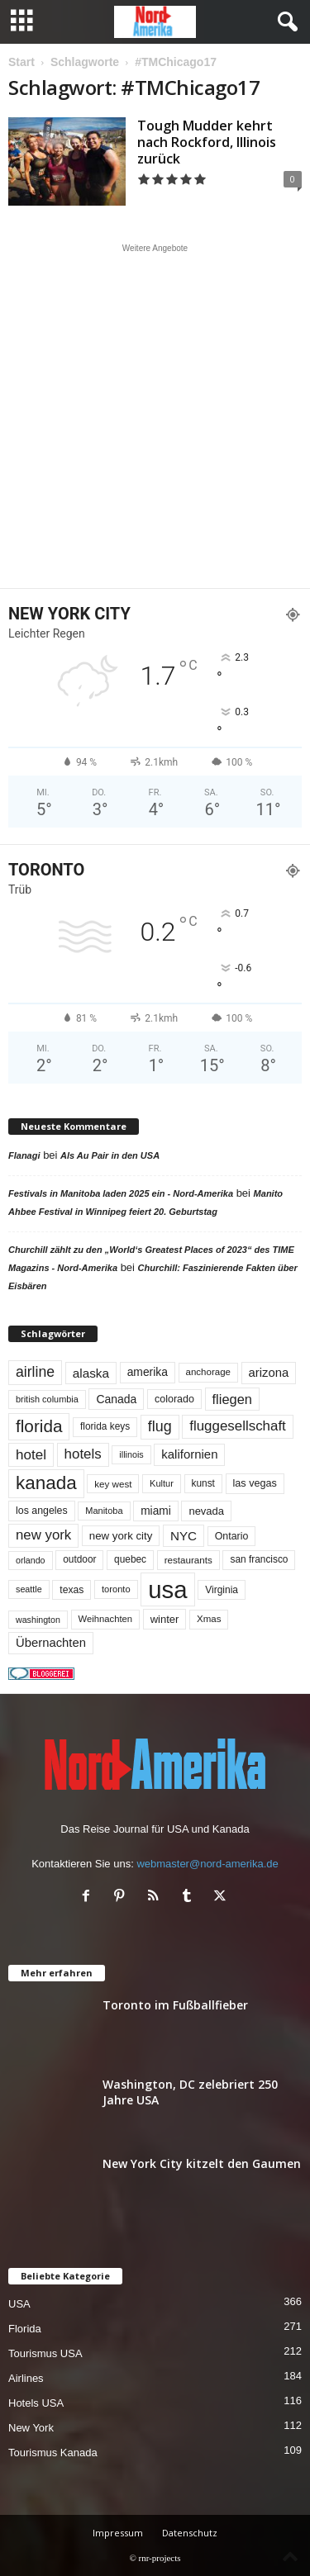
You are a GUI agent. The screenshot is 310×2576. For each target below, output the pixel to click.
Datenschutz (189, 2532)
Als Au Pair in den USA (110, 1155)
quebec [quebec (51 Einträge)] (130, 1559)
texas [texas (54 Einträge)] (71, 1590)
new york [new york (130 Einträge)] (43, 1535)
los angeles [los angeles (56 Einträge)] (42, 1510)
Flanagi (24, 1155)
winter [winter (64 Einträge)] (164, 1619)
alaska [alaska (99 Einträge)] (91, 1373)
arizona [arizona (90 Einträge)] (269, 1372)
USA (19, 2304)
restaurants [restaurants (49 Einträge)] (188, 1559)
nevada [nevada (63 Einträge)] (206, 1511)
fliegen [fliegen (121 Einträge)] (232, 1399)
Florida (24, 2328)
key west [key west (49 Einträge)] (112, 1483)
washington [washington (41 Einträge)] (38, 1620)
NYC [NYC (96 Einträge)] (183, 1536)
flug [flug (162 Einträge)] (160, 1426)
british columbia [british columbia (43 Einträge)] (47, 1399)
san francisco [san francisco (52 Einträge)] (259, 1559)
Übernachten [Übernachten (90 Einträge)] (51, 1642)
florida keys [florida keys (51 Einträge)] (105, 1426)
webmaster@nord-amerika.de (207, 1863)
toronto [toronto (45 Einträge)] (116, 1589)
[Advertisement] (155, 416)
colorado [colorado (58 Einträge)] (174, 1399)
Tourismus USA (45, 2353)
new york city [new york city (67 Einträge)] (121, 1536)
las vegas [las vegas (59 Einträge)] (255, 1483)
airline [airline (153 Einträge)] (35, 1372)
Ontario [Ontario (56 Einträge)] (232, 1536)
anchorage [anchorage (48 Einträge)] (208, 1372)
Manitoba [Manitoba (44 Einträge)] (103, 1511)
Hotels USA (36, 2403)
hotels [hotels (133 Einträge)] (83, 1454)
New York (31, 2428)
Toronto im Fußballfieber (175, 2005)
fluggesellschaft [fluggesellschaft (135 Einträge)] (237, 1426)
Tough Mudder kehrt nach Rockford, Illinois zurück (206, 142)
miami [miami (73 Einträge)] (156, 1511)
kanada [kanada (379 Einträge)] (46, 1483)
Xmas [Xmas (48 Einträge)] (209, 1619)
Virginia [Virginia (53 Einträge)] (221, 1590)
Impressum (118, 2532)
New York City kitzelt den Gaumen (202, 2163)
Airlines (26, 2378)
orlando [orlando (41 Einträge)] (30, 1560)
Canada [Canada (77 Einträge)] (116, 1399)
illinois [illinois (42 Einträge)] (131, 1454)
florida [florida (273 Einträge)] (39, 1425)
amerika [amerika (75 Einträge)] (147, 1371)
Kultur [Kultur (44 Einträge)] (162, 1483)
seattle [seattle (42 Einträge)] (29, 1589)
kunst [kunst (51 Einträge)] (203, 1483)
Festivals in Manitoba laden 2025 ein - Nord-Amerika (120, 1193)
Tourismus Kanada (53, 2452)
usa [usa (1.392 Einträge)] (167, 1589)
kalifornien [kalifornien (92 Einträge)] (189, 1454)
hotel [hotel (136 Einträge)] (31, 1455)
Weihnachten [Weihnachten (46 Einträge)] (106, 1619)
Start (21, 62)
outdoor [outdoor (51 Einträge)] (79, 1559)
